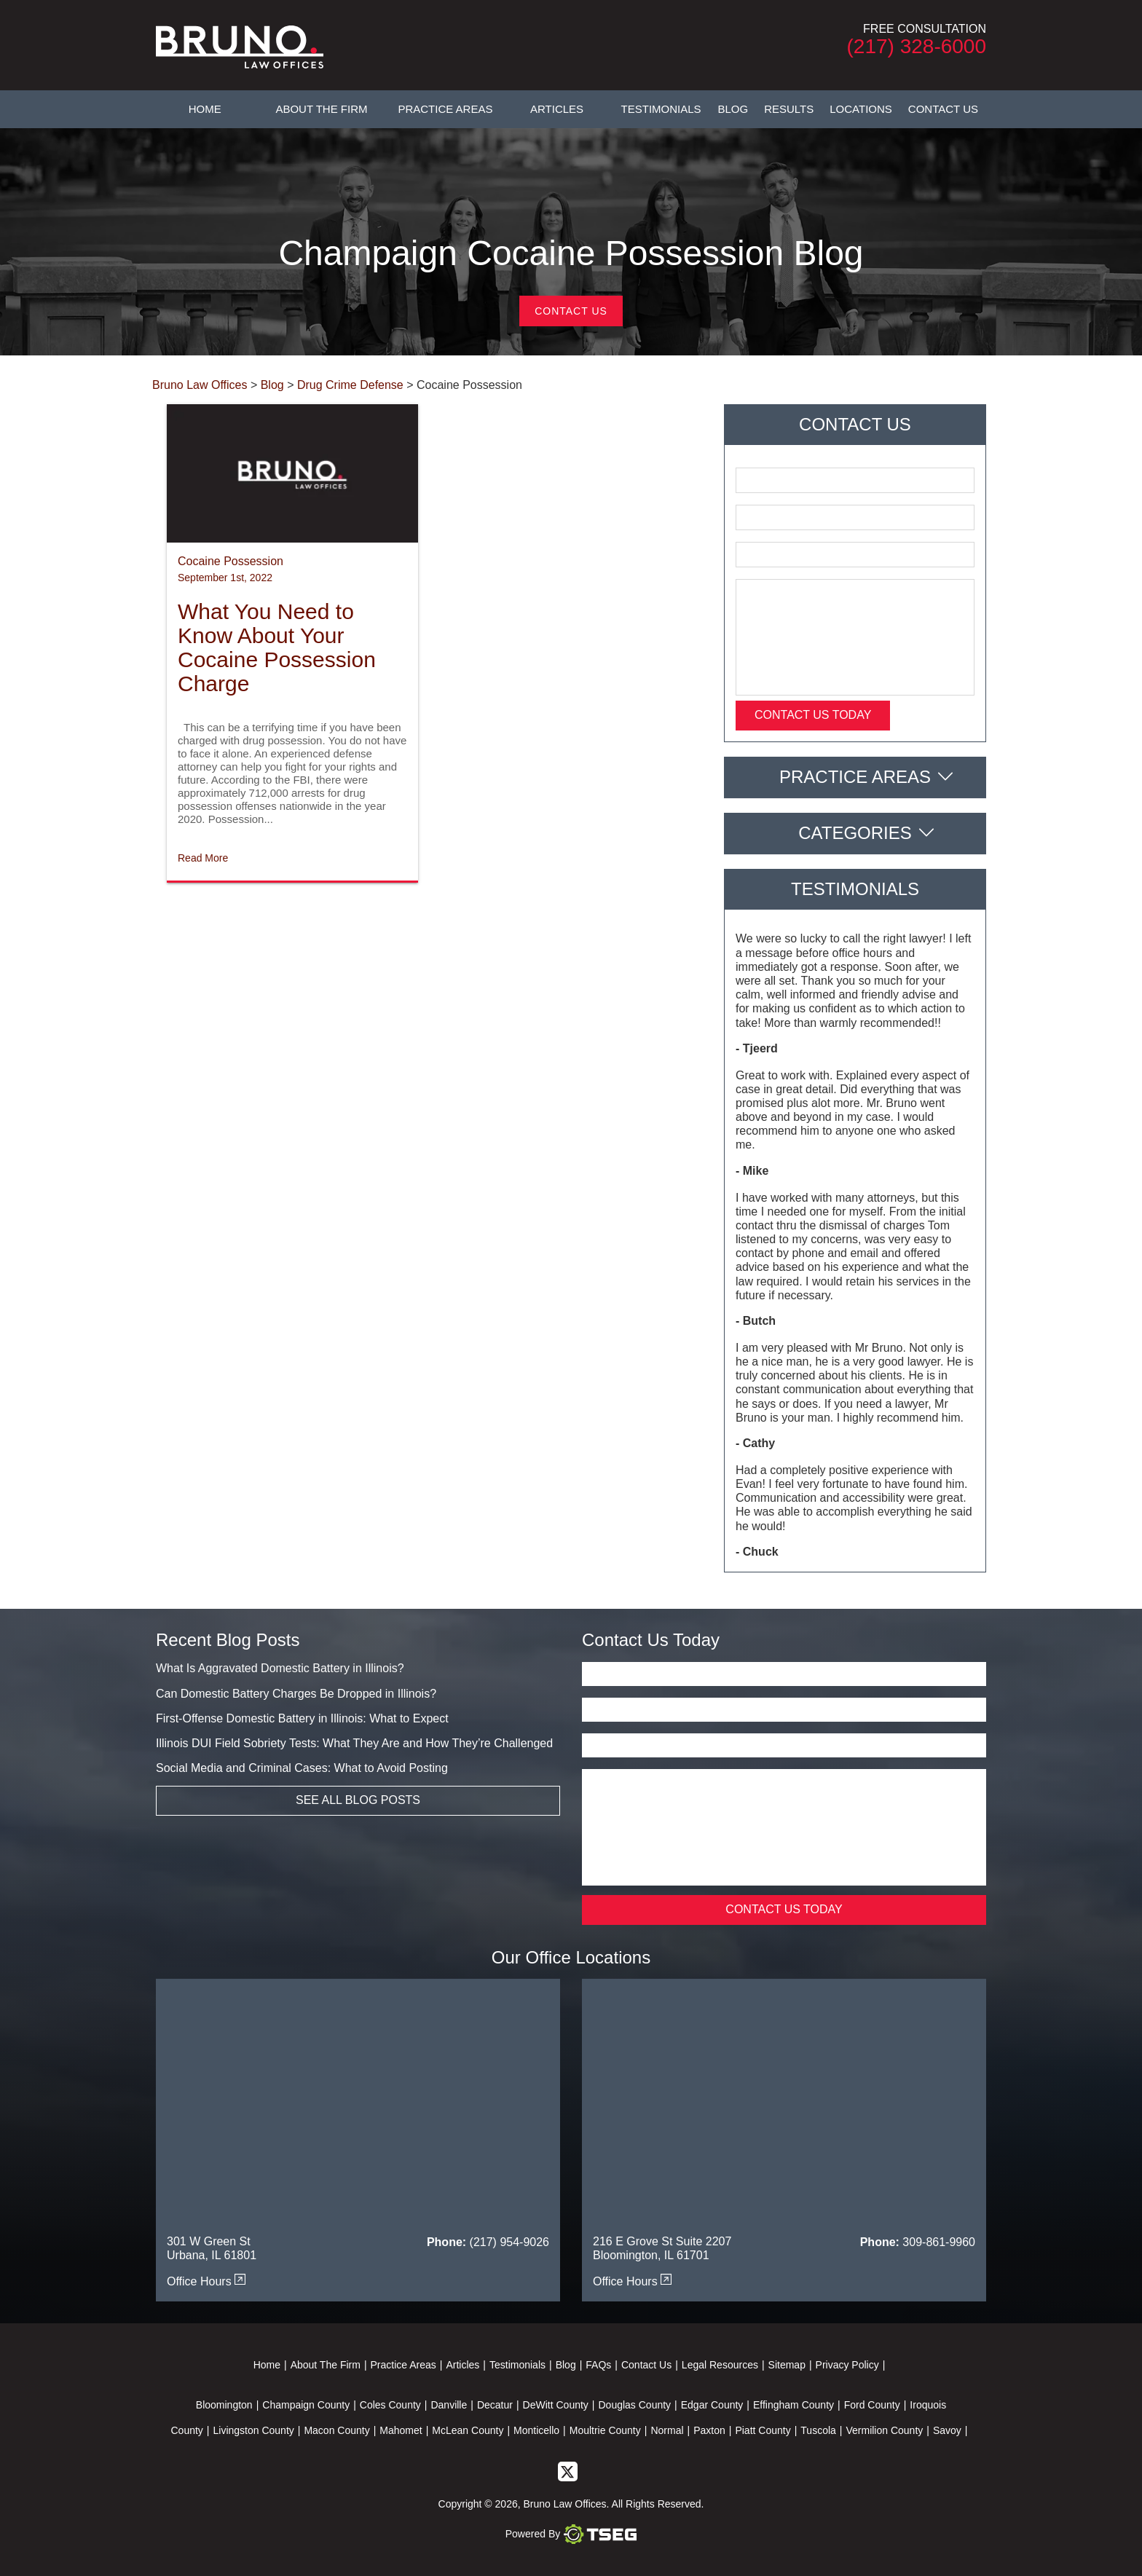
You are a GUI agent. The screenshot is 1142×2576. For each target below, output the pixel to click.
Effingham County (793, 2405)
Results (789, 109)
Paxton (709, 2430)
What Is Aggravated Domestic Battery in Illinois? (280, 1668)
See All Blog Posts (358, 1800)
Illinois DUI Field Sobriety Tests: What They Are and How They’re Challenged (354, 1743)
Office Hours (206, 2281)
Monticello (536, 2430)
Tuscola (818, 2430)
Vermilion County (884, 2430)
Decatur (495, 2405)
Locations (861, 109)
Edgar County (712, 2405)
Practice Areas (445, 109)
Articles (556, 109)
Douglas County (634, 2405)
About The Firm (321, 109)
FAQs (598, 2365)
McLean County (467, 2430)
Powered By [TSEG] (571, 2534)
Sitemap (787, 2365)
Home (205, 109)
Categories (855, 833)
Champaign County (306, 2405)
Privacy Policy (847, 2365)
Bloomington (224, 2405)
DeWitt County (555, 2405)
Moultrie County (605, 2430)
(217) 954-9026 (509, 2242)
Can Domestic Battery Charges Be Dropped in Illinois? (296, 1693)
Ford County (872, 2405)
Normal (666, 2430)
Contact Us (943, 109)
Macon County (336, 2430)
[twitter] (568, 2470)
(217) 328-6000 (916, 46)
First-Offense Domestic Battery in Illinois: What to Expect (302, 1718)
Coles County (390, 2405)
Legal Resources (720, 2365)
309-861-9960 (938, 2242)
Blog (733, 109)
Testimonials (661, 109)
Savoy (947, 2430)
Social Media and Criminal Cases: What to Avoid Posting (302, 1768)
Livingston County (253, 2430)
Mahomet (400, 2430)
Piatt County (762, 2430)
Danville (448, 2405)
